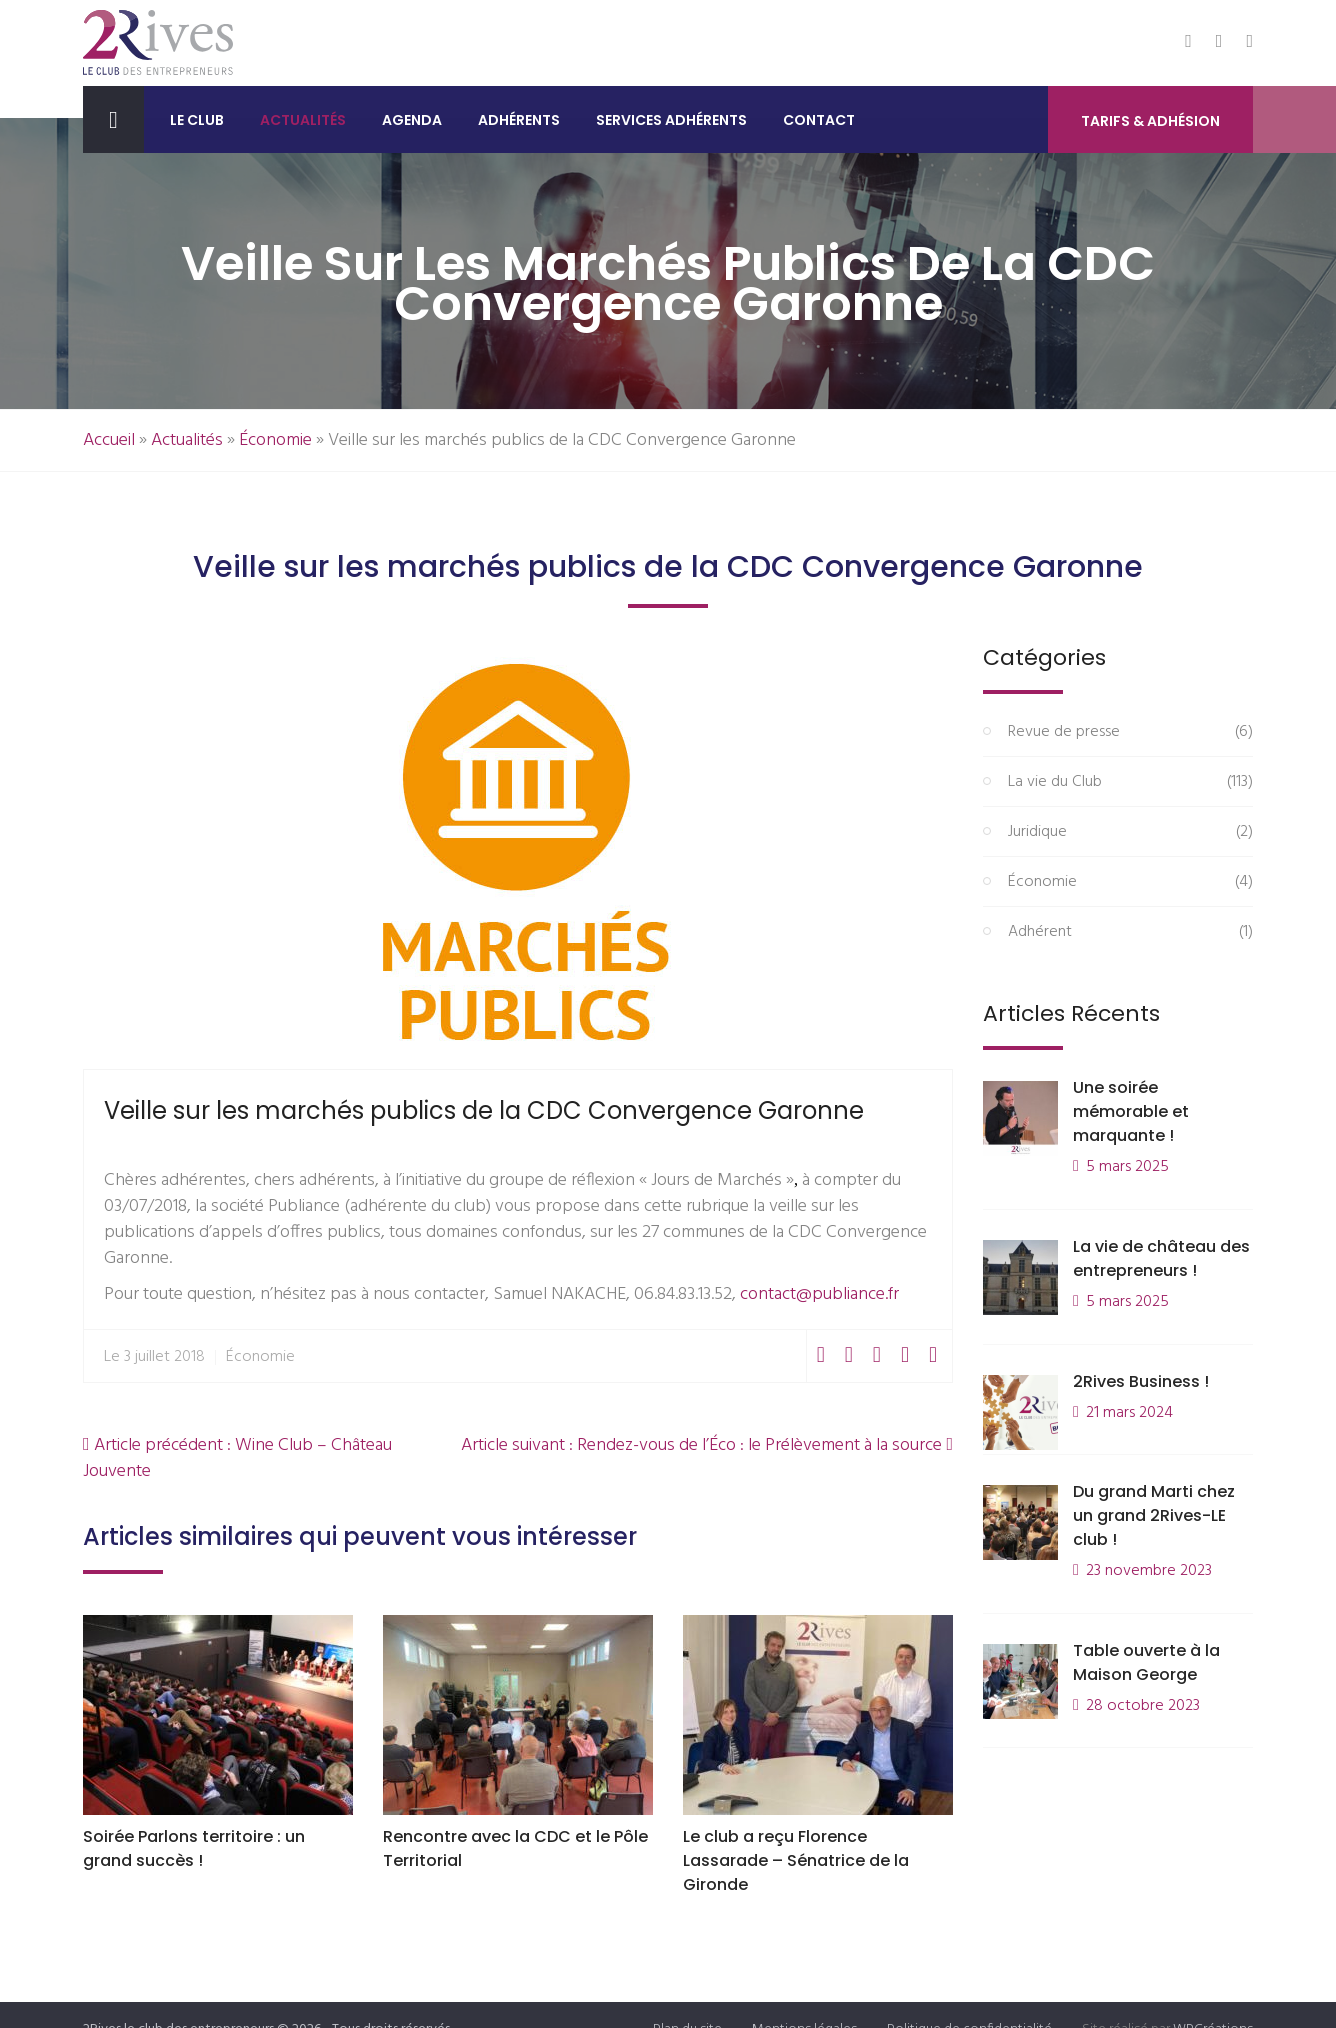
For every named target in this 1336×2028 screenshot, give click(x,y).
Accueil (109, 440)
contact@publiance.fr (819, 1294)
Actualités (303, 120)
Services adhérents (671, 120)
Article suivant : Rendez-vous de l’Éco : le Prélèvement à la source (707, 1445)
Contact (819, 120)
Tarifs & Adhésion (1150, 121)
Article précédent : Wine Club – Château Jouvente (237, 1458)
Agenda (412, 120)
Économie (275, 440)
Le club (197, 120)
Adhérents (519, 120)
